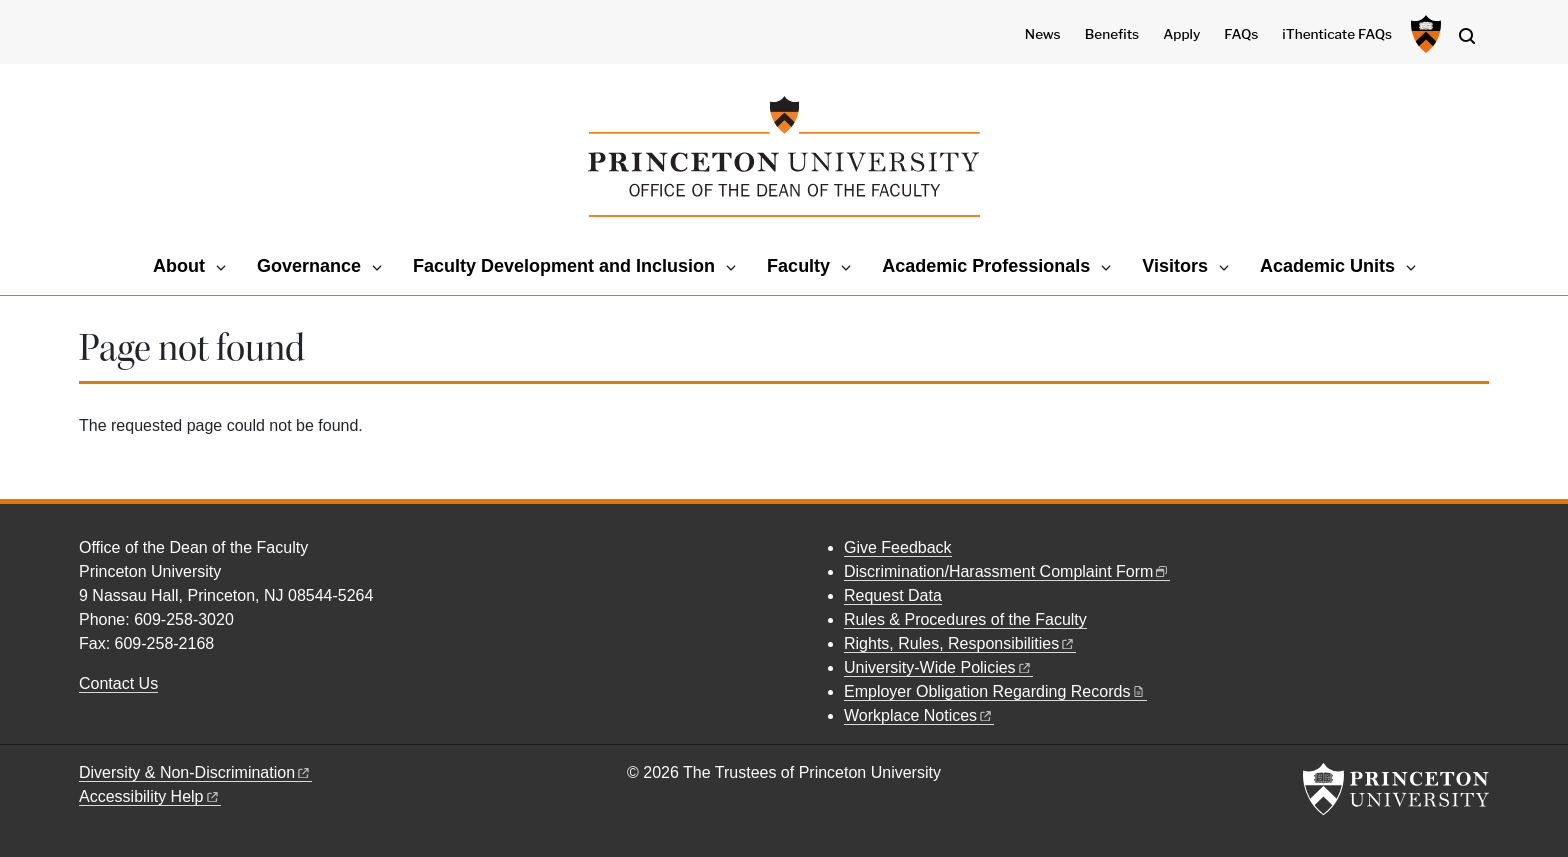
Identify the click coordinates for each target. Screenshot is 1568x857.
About (179, 266)
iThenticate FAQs (1337, 34)
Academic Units (1327, 266)
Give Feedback (898, 547)
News (1043, 34)
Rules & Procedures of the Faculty (965, 619)
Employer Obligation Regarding (995, 691)
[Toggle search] (1467, 36)
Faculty (798, 266)
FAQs (1241, 34)
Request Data (893, 595)
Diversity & (195, 772)
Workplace (919, 715)
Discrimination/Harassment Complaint (1007, 571)
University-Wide (938, 667)
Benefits (1112, 34)
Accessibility (150, 796)
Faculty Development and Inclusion (564, 266)
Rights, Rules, (960, 643)
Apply (1181, 34)
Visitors (1175, 266)
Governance (309, 266)
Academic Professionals (986, 266)
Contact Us (118, 683)
